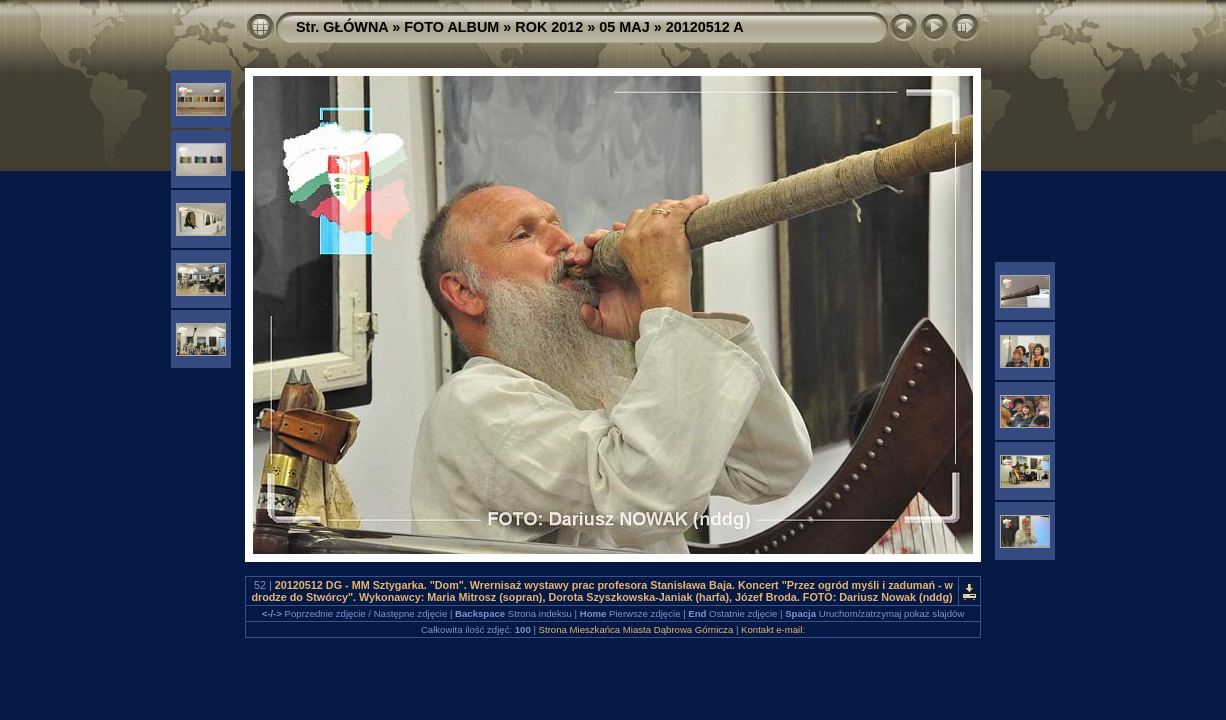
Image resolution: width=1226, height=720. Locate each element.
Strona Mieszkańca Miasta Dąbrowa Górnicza (636, 629)
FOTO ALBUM (451, 27)
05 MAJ (624, 27)
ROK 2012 (549, 27)
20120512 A (705, 27)
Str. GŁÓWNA (342, 27)
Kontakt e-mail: (773, 629)
